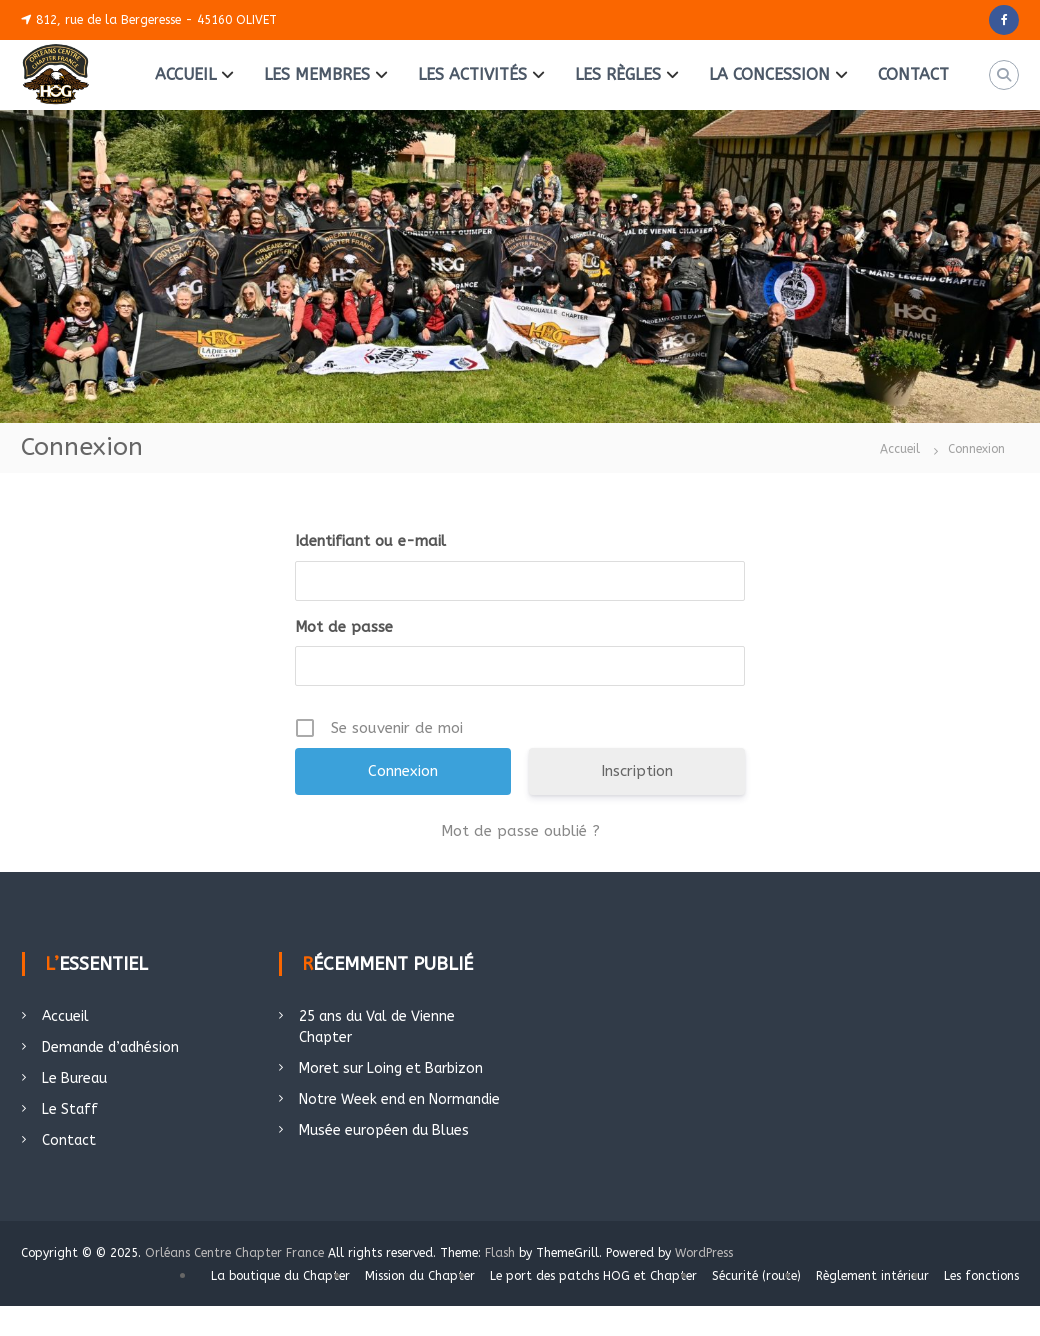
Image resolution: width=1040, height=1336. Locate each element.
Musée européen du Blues (384, 1130)
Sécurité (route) (756, 1276)
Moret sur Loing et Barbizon (391, 1068)
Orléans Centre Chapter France (234, 1253)
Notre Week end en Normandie (399, 1099)
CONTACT (913, 74)
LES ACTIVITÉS (472, 74)
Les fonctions (981, 1276)
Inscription (637, 771)
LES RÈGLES (618, 74)
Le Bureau (74, 1078)
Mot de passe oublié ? (520, 831)
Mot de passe (344, 627)
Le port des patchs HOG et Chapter (593, 1276)
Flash (500, 1253)
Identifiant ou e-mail (370, 541)
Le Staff (70, 1109)
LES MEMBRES (317, 74)
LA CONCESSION (769, 74)
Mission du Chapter (420, 1276)
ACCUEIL (185, 74)
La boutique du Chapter (280, 1276)
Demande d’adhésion (110, 1047)
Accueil (65, 1016)
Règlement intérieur (872, 1276)
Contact (69, 1140)
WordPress (704, 1253)
